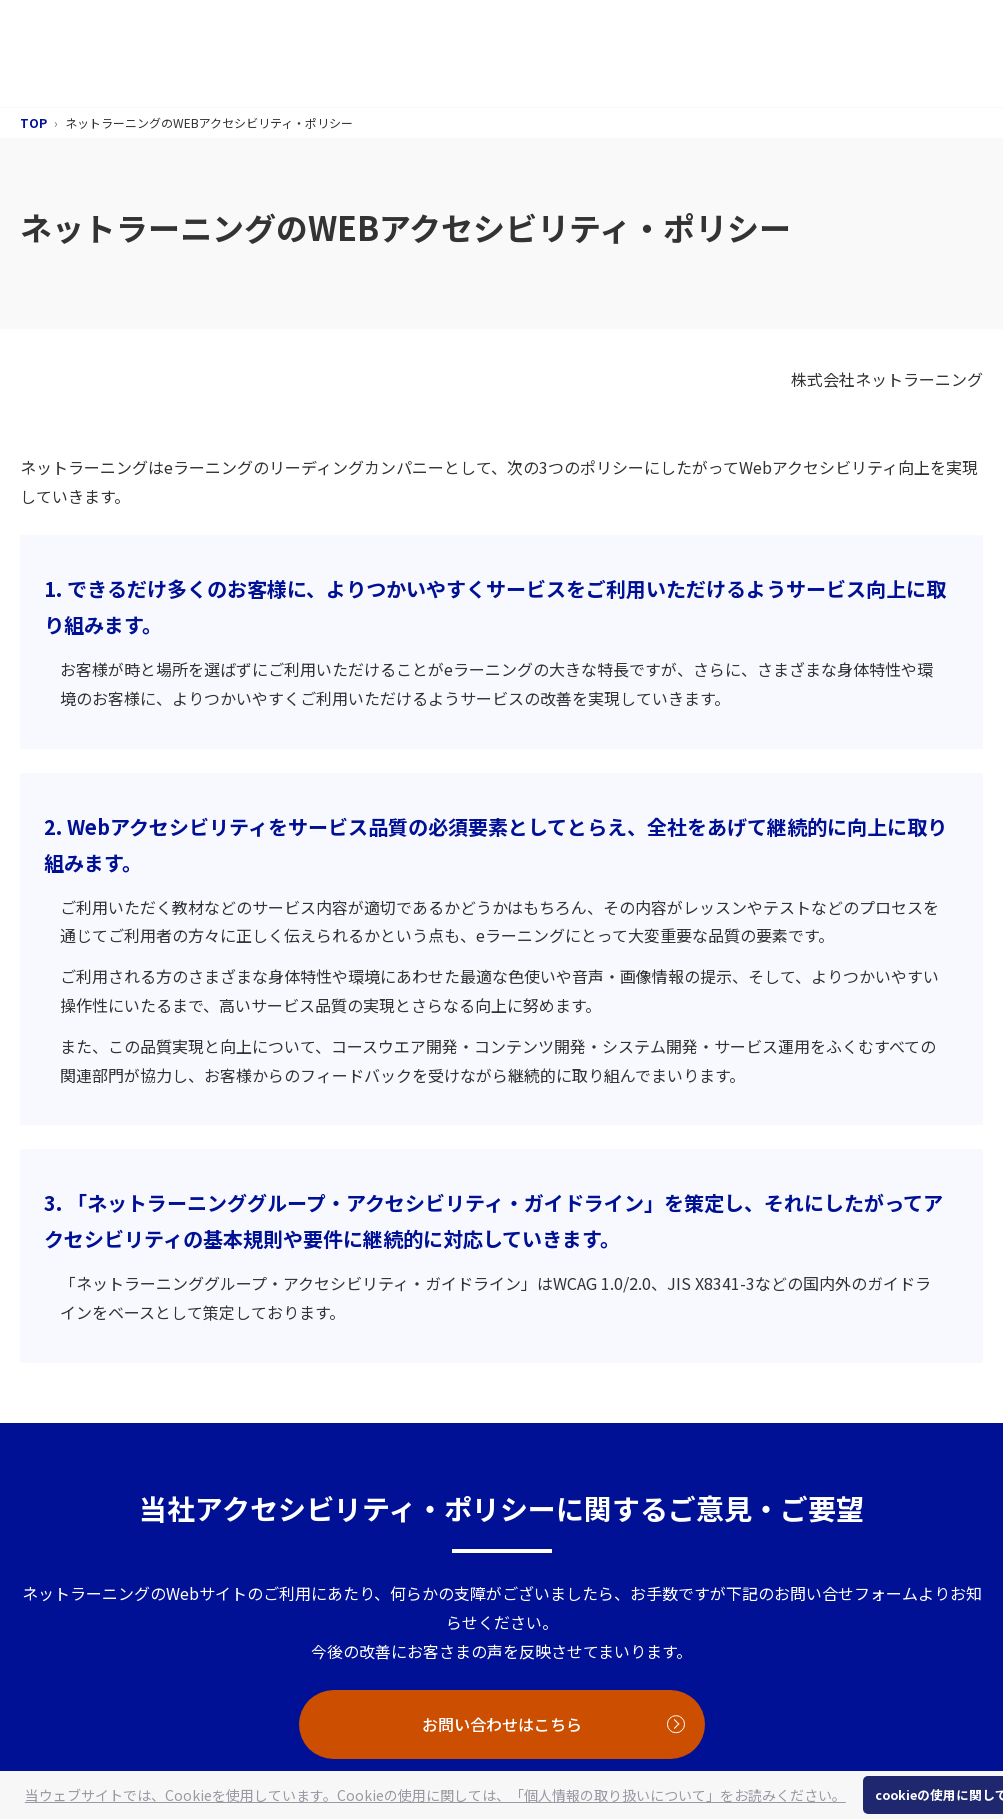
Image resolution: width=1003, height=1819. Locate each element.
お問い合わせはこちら (502, 1724)
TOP (33, 122)
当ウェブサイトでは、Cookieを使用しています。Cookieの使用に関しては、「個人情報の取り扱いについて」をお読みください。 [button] (435, 1795)
